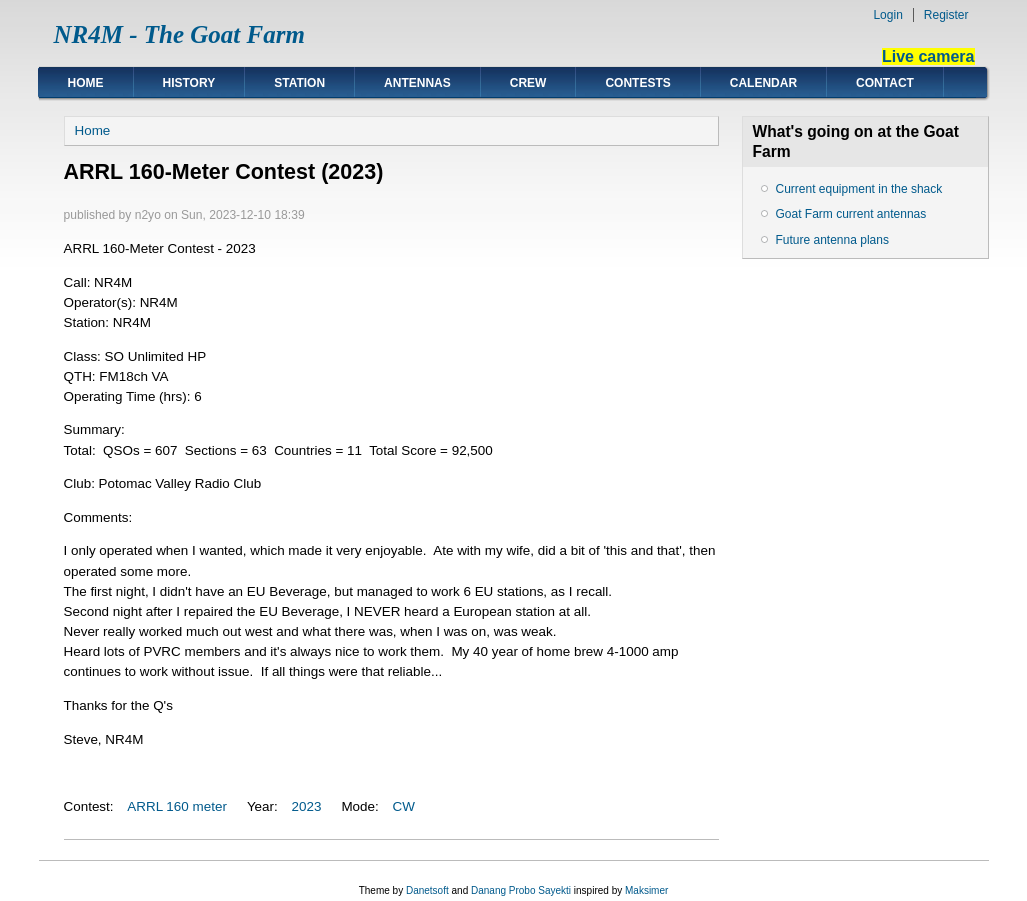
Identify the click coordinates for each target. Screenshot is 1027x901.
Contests (637, 83)
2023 (307, 806)
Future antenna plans (832, 240)
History (189, 83)
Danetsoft (427, 890)
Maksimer (646, 890)
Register (946, 15)
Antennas (417, 83)
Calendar (763, 83)
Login (887, 15)
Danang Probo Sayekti (521, 890)
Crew (528, 83)
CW (404, 806)
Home (86, 83)
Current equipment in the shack (859, 189)
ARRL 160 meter (177, 806)
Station (299, 83)
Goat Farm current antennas (851, 214)
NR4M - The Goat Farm (179, 34)
